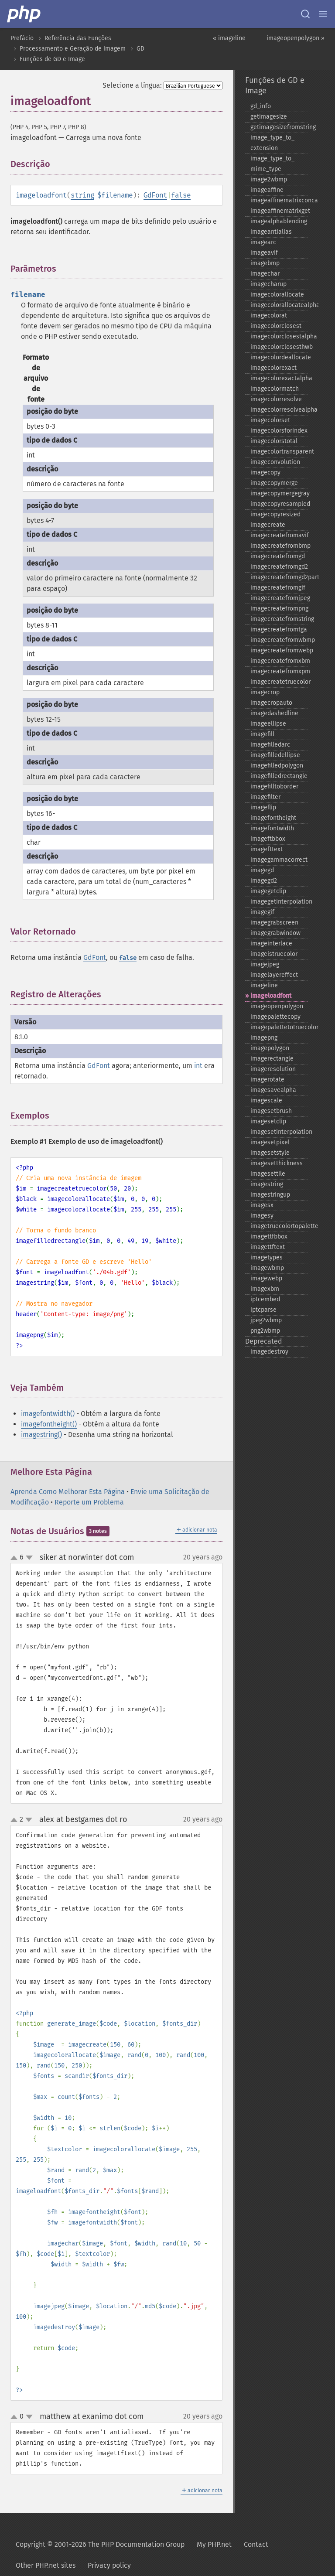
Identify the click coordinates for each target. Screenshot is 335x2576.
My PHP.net (214, 2544)
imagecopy (265, 472)
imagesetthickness (276, 1163)
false (181, 195)
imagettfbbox (268, 1236)
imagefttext (266, 849)
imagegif (262, 912)
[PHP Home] (24, 14)
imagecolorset (270, 420)
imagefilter (265, 797)
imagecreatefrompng (279, 608)
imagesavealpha (273, 1090)
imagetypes (266, 1257)
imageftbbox (267, 839)
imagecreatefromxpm (279, 671)
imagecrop (265, 692)
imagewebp (266, 1278)
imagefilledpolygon (276, 765)
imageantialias (271, 231)
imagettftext (267, 1247)
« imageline (229, 38)
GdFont (155, 195)
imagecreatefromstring (279, 619)
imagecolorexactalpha (279, 378)
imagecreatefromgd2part (279, 577)
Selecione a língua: (132, 85)
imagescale (266, 1100)
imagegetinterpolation (279, 901)
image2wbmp (268, 179)
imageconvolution (275, 462)
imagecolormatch (274, 388)
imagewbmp (267, 1268)
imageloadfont (270, 996)
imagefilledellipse (275, 755)
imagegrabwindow (275, 933)
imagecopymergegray (279, 493)
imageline (264, 985)
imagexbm (264, 1289)
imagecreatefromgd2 (279, 566)
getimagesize (268, 116)
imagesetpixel (270, 1142)
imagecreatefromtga (278, 629)
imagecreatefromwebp (279, 650)
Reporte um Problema (89, 1502)
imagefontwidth (272, 828)
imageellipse (268, 723)
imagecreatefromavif (279, 535)
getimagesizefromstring (279, 127)
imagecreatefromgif (277, 587)
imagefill (262, 734)
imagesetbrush (271, 1111)
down (29, 1558)
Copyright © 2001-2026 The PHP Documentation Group (100, 2544)
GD (140, 48)
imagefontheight (273, 818)
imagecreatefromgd (277, 556)
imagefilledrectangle (279, 776)
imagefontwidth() (48, 1413)
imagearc (263, 242)
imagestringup (270, 1194)
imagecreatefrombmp (279, 545)
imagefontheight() (49, 1424)
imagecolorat (268, 315)
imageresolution (273, 1069)
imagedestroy (269, 1351)
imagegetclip (268, 891)
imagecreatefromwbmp (279, 640)
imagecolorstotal (273, 441)
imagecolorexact (273, 368)
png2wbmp (265, 1330)
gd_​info (260, 106)
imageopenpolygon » (296, 38)
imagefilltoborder (274, 786)
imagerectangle (272, 1058)
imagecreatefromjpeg (279, 598)
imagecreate (267, 525)
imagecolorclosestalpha (279, 336)
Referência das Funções (77, 38)
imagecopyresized (275, 514)
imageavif (264, 252)
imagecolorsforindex (279, 430)
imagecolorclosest (275, 326)
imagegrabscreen (274, 922)
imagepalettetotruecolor (279, 1027)
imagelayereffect (274, 975)
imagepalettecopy (275, 1016)
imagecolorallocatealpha (279, 305)
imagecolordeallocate (279, 357)
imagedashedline (274, 713)
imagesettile (267, 1173)
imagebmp (265, 263)
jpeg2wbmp (266, 1320)
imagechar (265, 273)
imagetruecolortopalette (279, 1226)
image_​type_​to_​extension (272, 143)
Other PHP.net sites (45, 2565)
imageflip (263, 807)
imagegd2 (263, 880)
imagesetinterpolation (279, 1132)
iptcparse (263, 1310)
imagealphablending (278, 221)
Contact (256, 2544)
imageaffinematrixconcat (279, 200)
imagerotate (267, 1079)
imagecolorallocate (277, 294)
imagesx (261, 1205)
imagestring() (41, 1434)
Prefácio (22, 38)
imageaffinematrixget (279, 211)
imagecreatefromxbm (279, 661)
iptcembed (265, 1299)
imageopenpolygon (276, 1006)
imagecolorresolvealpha (279, 409)
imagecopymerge (274, 483)
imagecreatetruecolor (279, 682)
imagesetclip (268, 1121)
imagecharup (268, 284)
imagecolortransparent (279, 451)
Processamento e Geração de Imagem (73, 48)
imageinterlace (271, 943)
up (15, 1558)
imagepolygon (269, 1048)
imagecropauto (271, 702)
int (198, 1065)
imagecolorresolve (276, 399)
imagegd (262, 870)
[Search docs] (305, 14)
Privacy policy (109, 2565)
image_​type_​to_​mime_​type (272, 164)
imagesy (261, 1215)
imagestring (266, 1184)
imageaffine (267, 190)
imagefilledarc (270, 744)
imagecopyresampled (279, 504)
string (82, 195)
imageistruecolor (273, 954)
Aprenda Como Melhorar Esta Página (67, 1492)
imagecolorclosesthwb (279, 347)
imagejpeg (264, 964)
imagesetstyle (270, 1153)
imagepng (263, 1037)
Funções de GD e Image (52, 59)
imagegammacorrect (279, 859)
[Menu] (323, 14)
